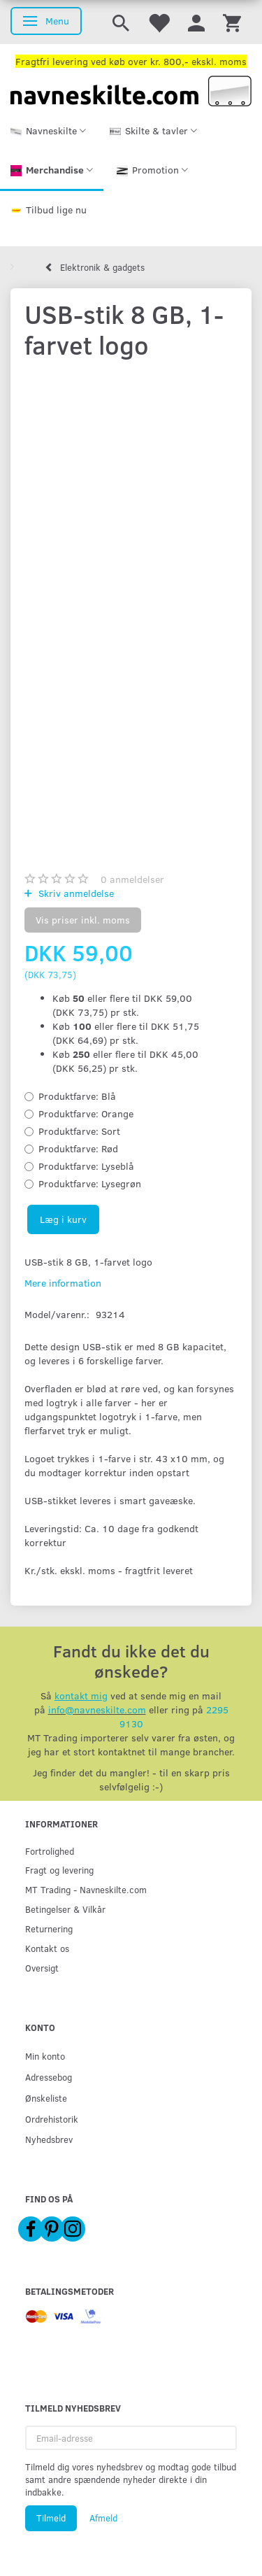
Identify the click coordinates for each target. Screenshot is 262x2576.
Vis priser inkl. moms (83, 919)
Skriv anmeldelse (75, 893)
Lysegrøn (89, 1183)
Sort (79, 1131)
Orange (85, 1113)
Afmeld (103, 2518)
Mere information (62, 1282)
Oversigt (42, 1968)
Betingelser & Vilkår (65, 1909)
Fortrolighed (49, 1851)
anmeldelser (132, 879)
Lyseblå (86, 1166)
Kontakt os (47, 1948)
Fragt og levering (59, 1870)
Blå (77, 1096)
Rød (78, 1148)
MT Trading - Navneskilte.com (86, 1889)
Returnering (49, 1928)
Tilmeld (51, 2518)
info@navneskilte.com (97, 1709)
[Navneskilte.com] (131, 90)
